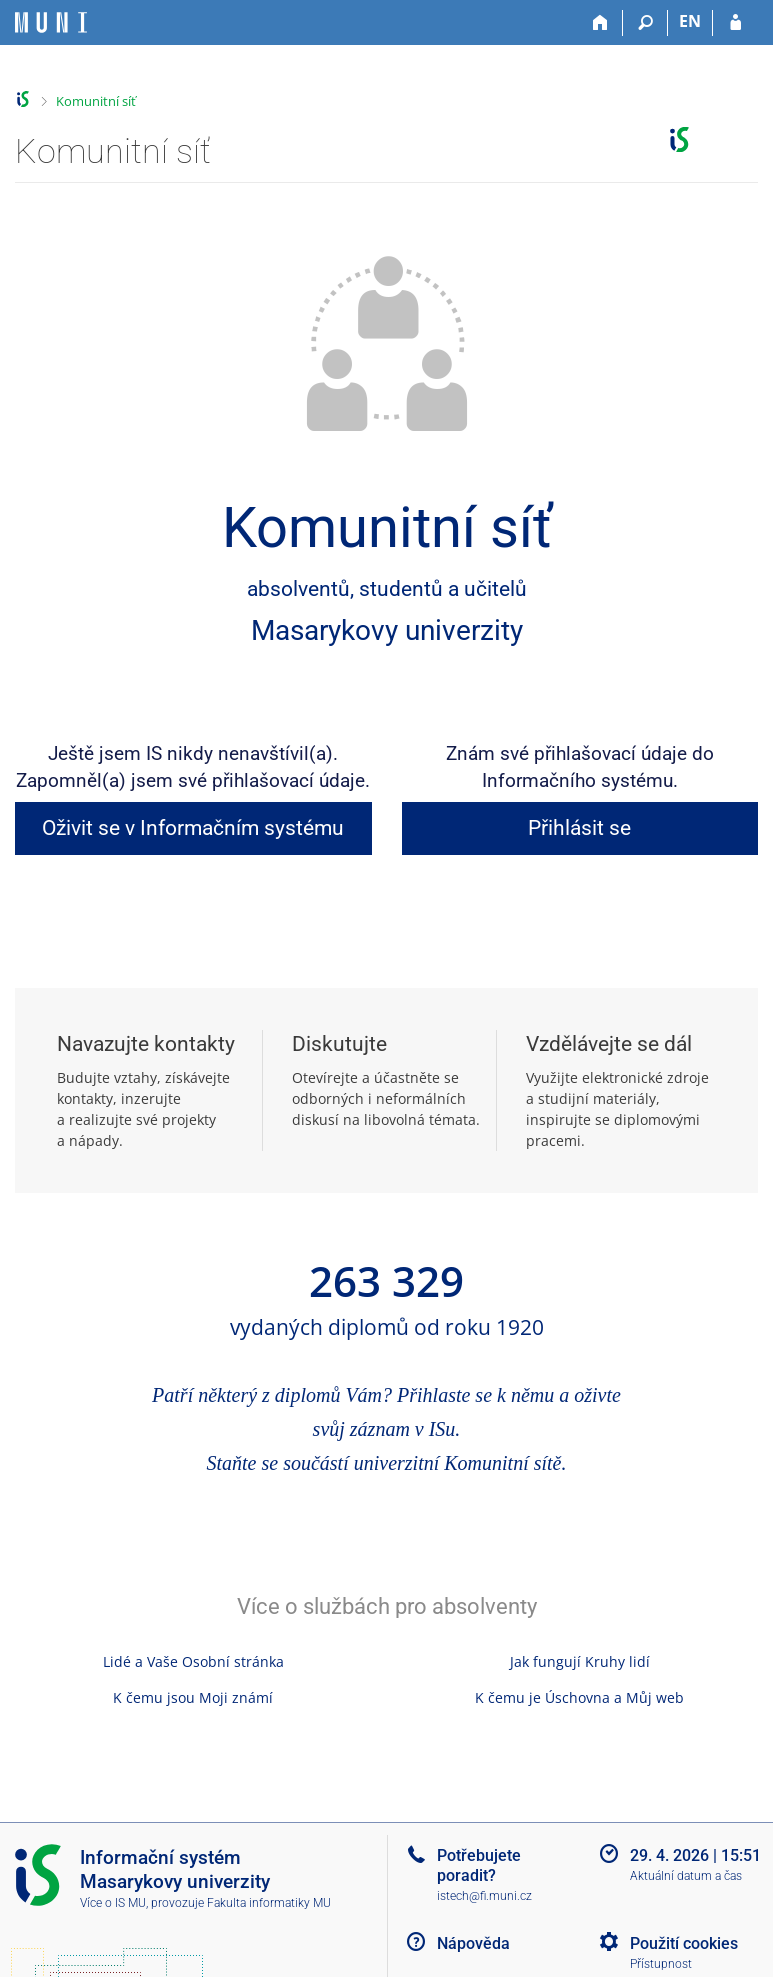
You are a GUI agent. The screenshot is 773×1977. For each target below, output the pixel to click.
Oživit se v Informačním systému (193, 828)
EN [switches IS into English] (690, 21)
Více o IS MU (113, 1903)
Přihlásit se (579, 828)
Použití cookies (684, 1943)
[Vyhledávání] (645, 23)
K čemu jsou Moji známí (193, 1697)
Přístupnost (661, 1964)
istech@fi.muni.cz (484, 1896)
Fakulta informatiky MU (269, 1903)
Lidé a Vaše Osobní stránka (193, 1661)
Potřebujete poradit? (479, 1865)
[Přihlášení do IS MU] (735, 23)
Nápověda (473, 1943)
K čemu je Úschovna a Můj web (579, 1697)
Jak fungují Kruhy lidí (580, 1661)
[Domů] (600, 23)
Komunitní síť (96, 101)
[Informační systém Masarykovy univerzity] (51, 22)
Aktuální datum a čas (686, 1876)
